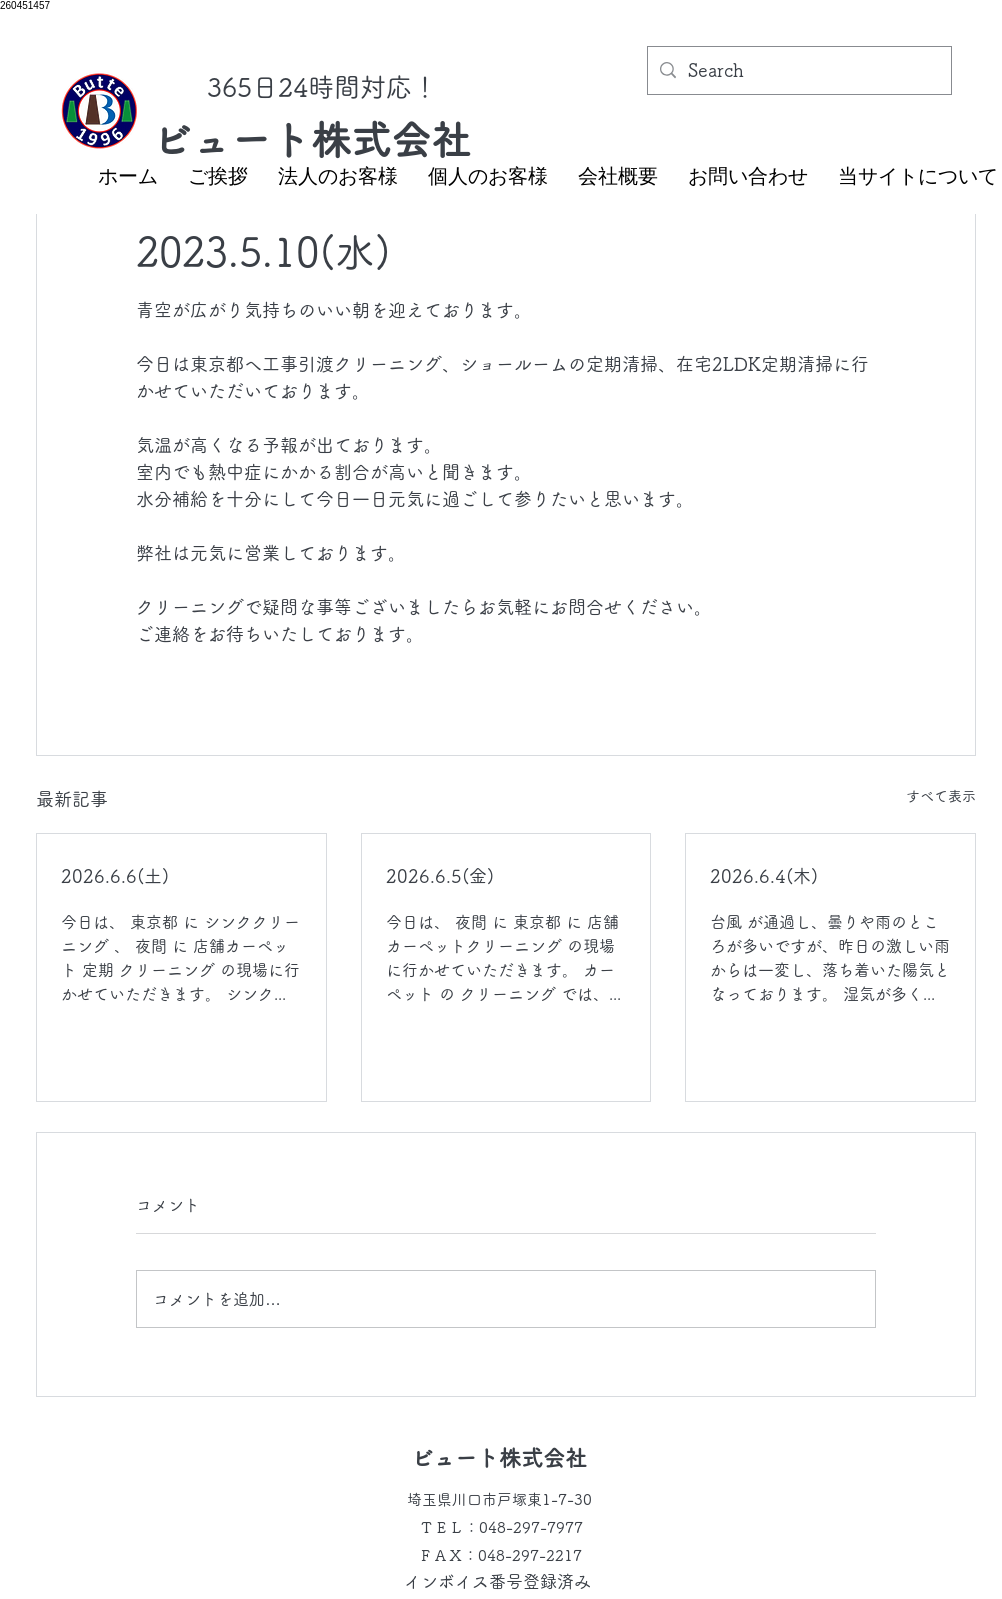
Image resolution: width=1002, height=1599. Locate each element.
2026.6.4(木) (764, 876)
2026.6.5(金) (440, 876)
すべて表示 (941, 796)
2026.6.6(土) (115, 876)
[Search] (798, 71)
